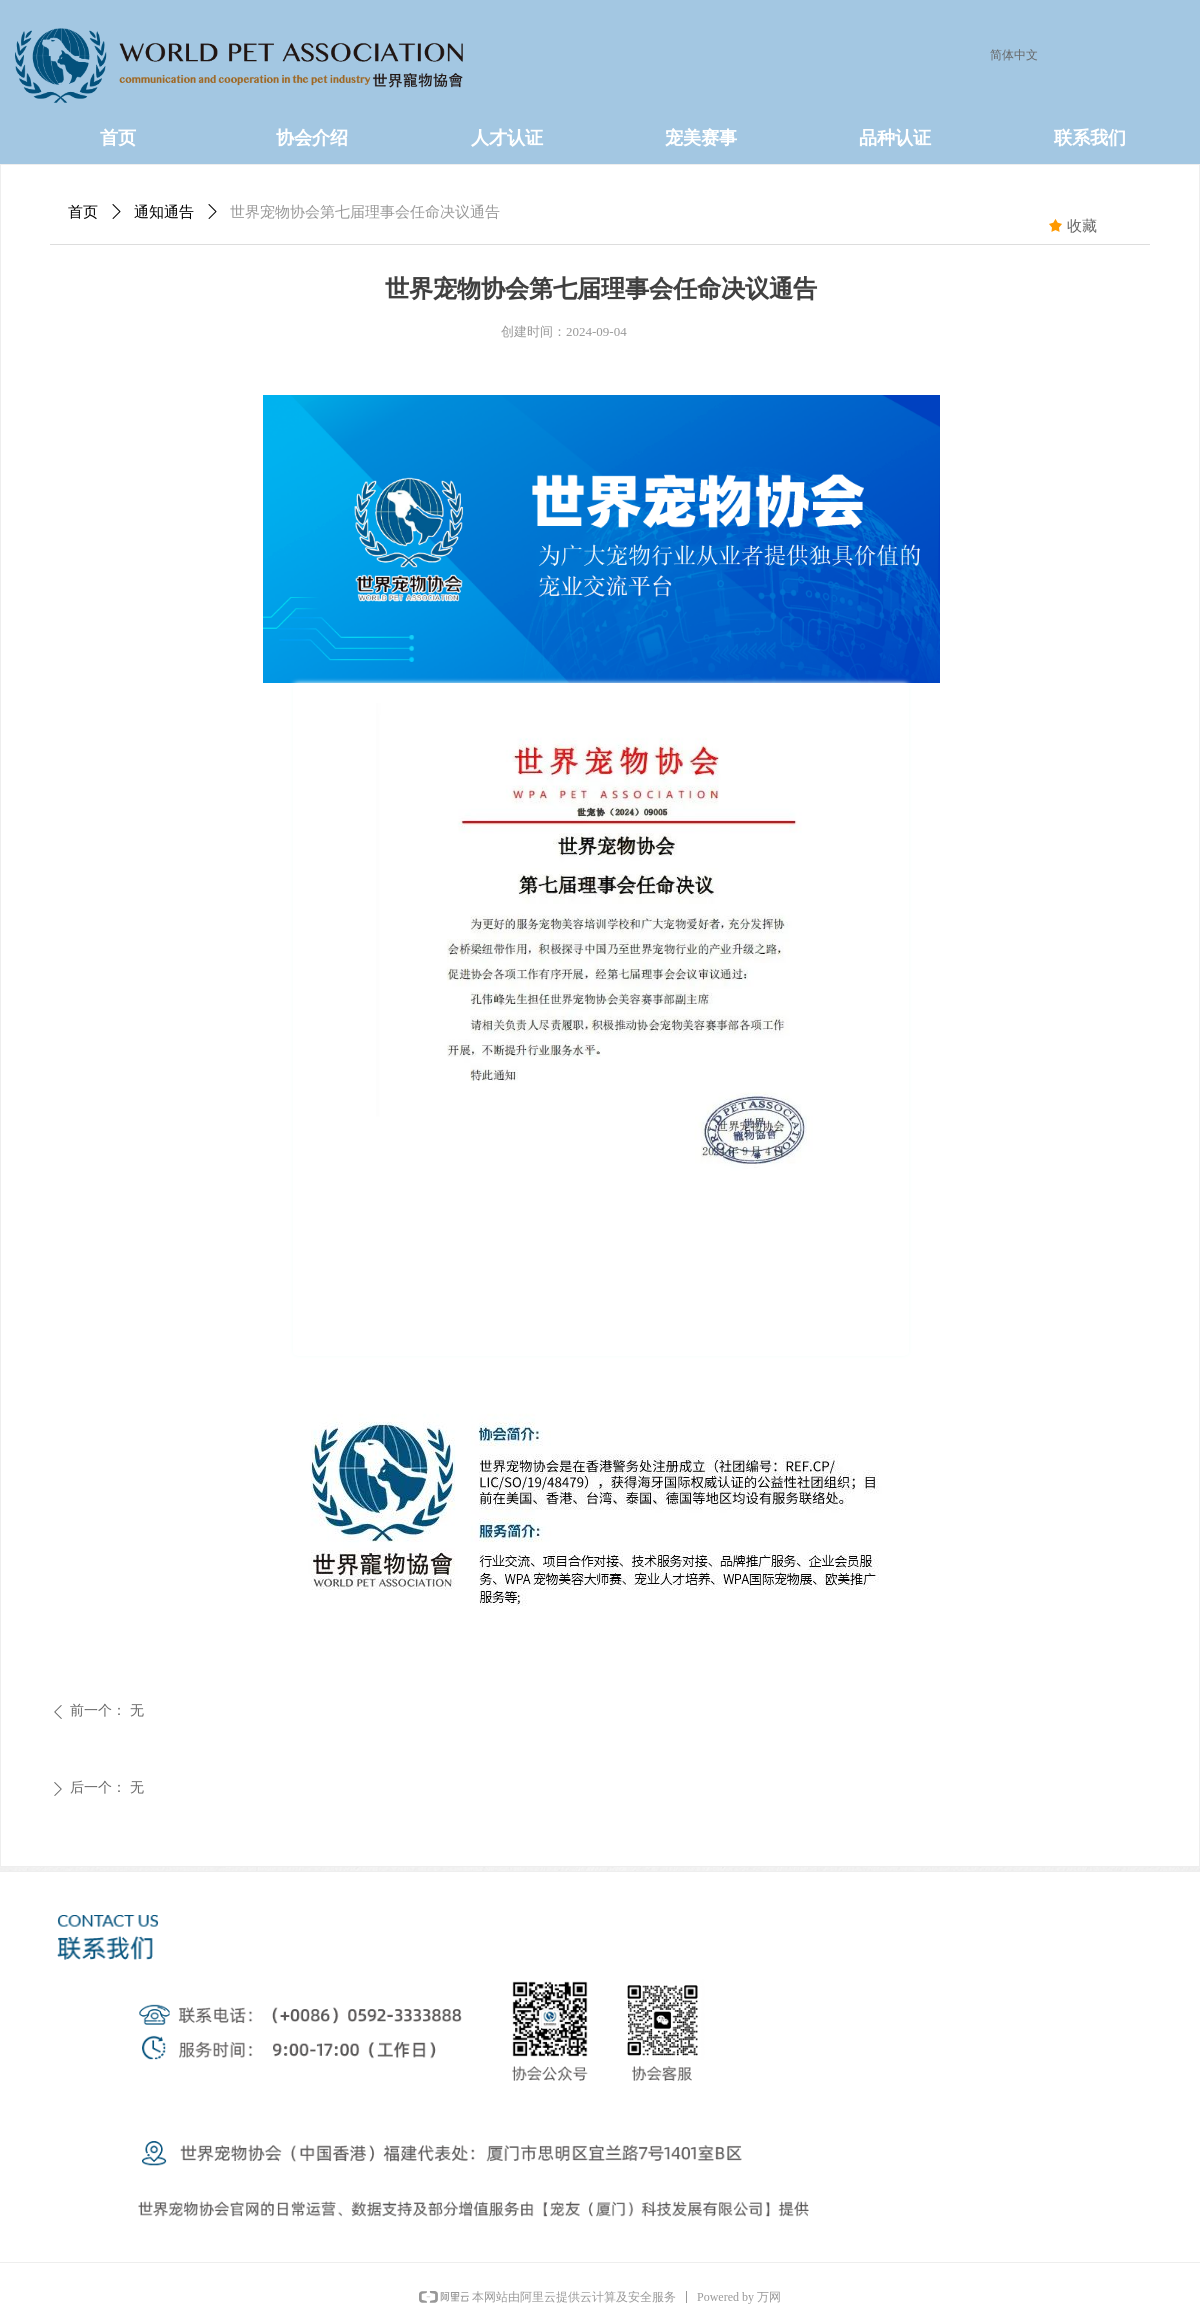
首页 (83, 212)
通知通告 (164, 212)
